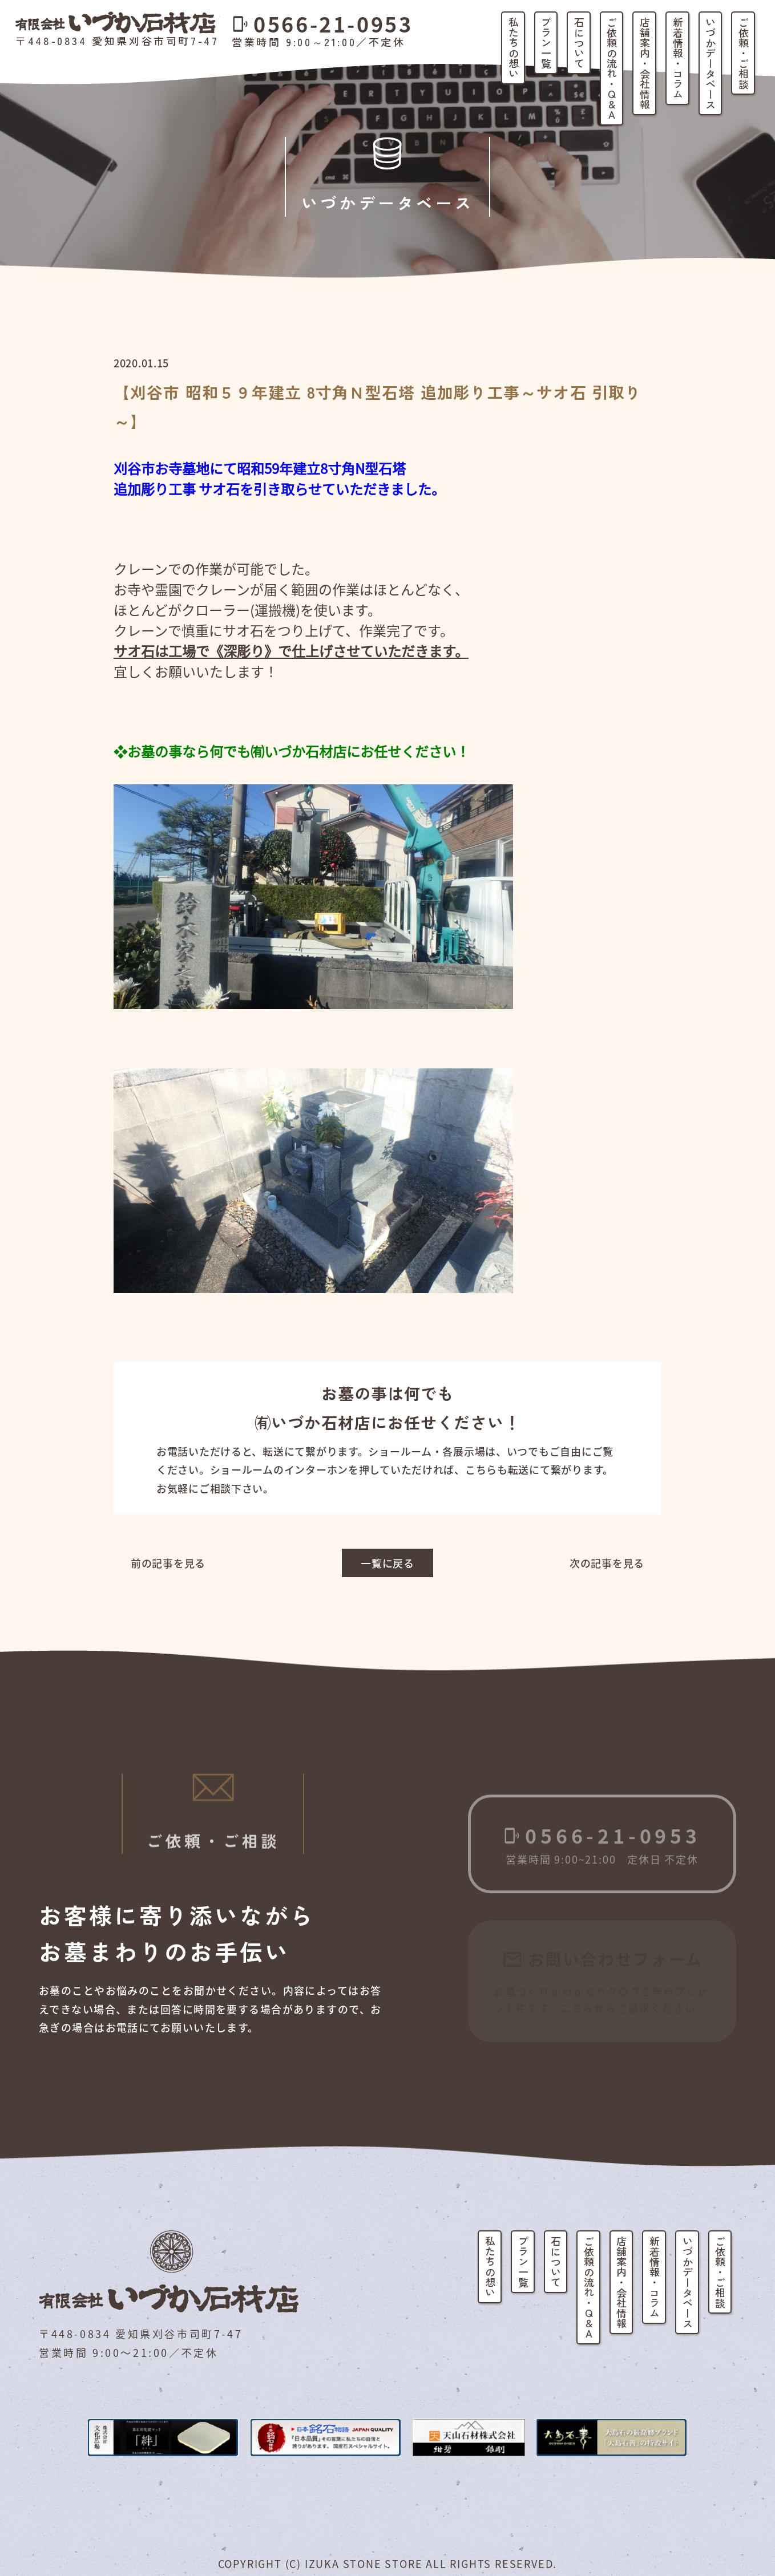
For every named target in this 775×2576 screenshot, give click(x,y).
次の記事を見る (607, 1563)
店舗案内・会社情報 (644, 63)
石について (579, 42)
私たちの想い (513, 48)
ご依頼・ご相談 (743, 53)
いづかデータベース (710, 63)
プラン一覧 (546, 42)
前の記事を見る (168, 1563)
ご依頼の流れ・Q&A (611, 68)
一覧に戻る (387, 1563)
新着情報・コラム (678, 58)
